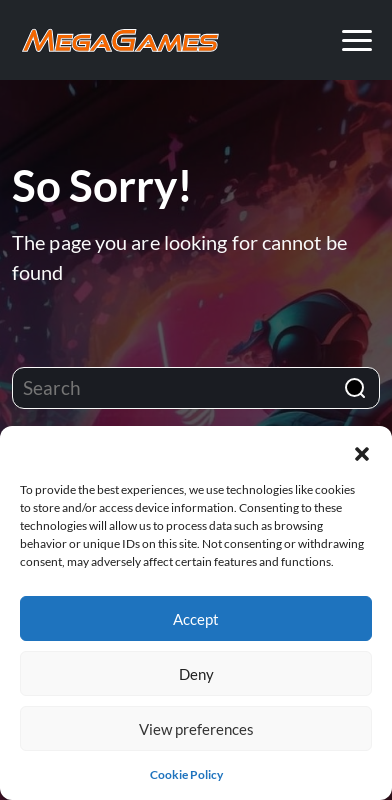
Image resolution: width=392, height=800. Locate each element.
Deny (196, 674)
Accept (196, 619)
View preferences (196, 729)
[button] (362, 451)
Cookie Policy (186, 774)
